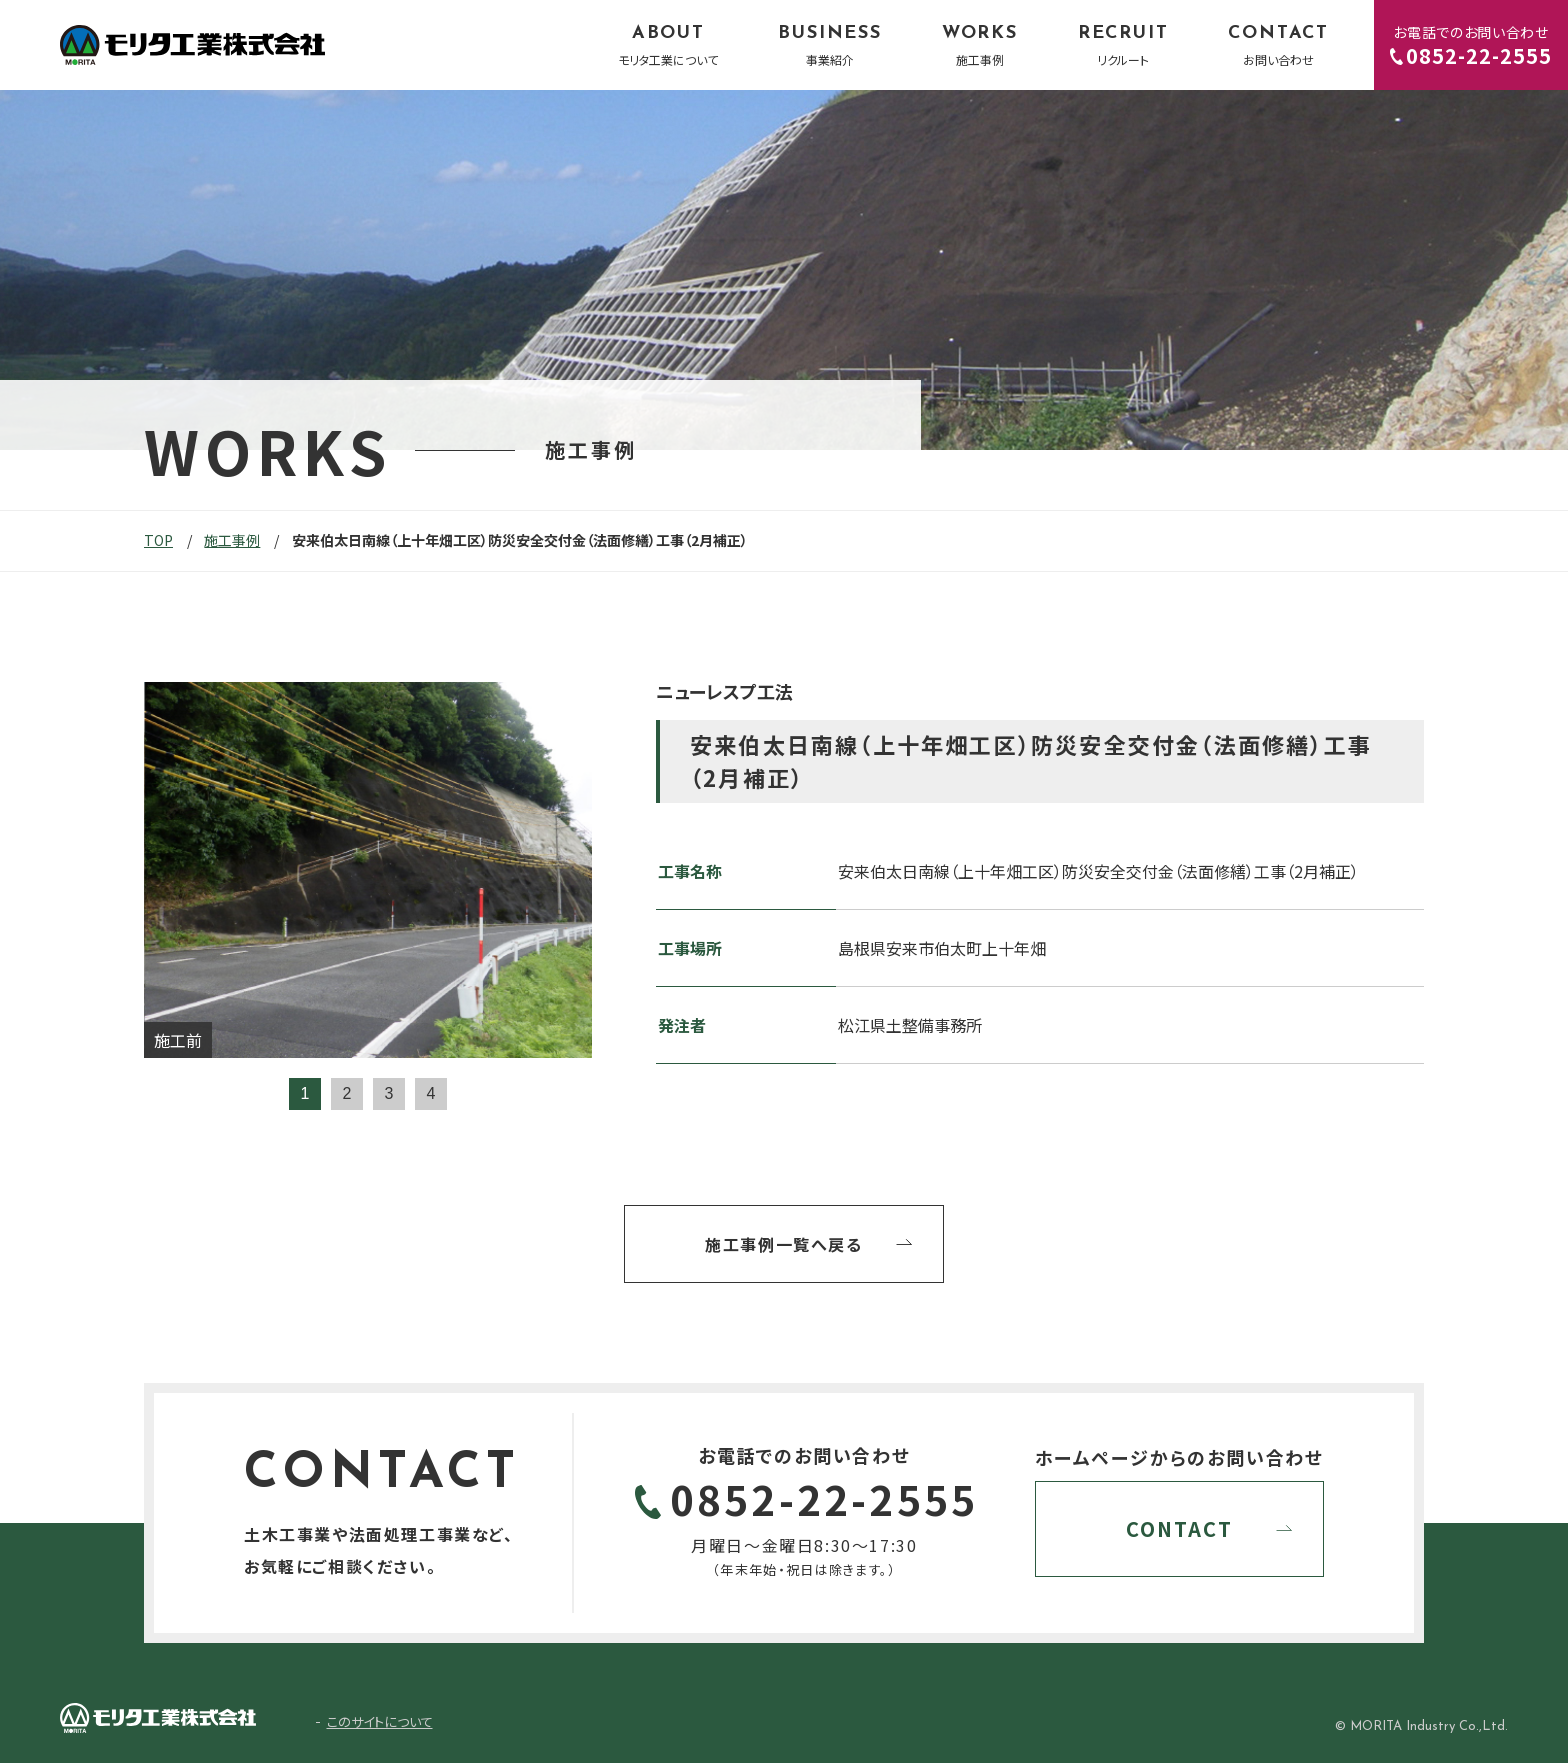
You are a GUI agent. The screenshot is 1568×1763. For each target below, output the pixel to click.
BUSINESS (829, 46)
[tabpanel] (368, 870)
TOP (158, 540)
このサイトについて (380, 1721)
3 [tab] (389, 1093)
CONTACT (1278, 46)
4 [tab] (431, 1093)
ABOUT (668, 46)
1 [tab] (305, 1093)
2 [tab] (347, 1093)
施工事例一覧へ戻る (783, 1244)
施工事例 (232, 540)
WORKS (980, 46)
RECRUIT (1123, 46)
